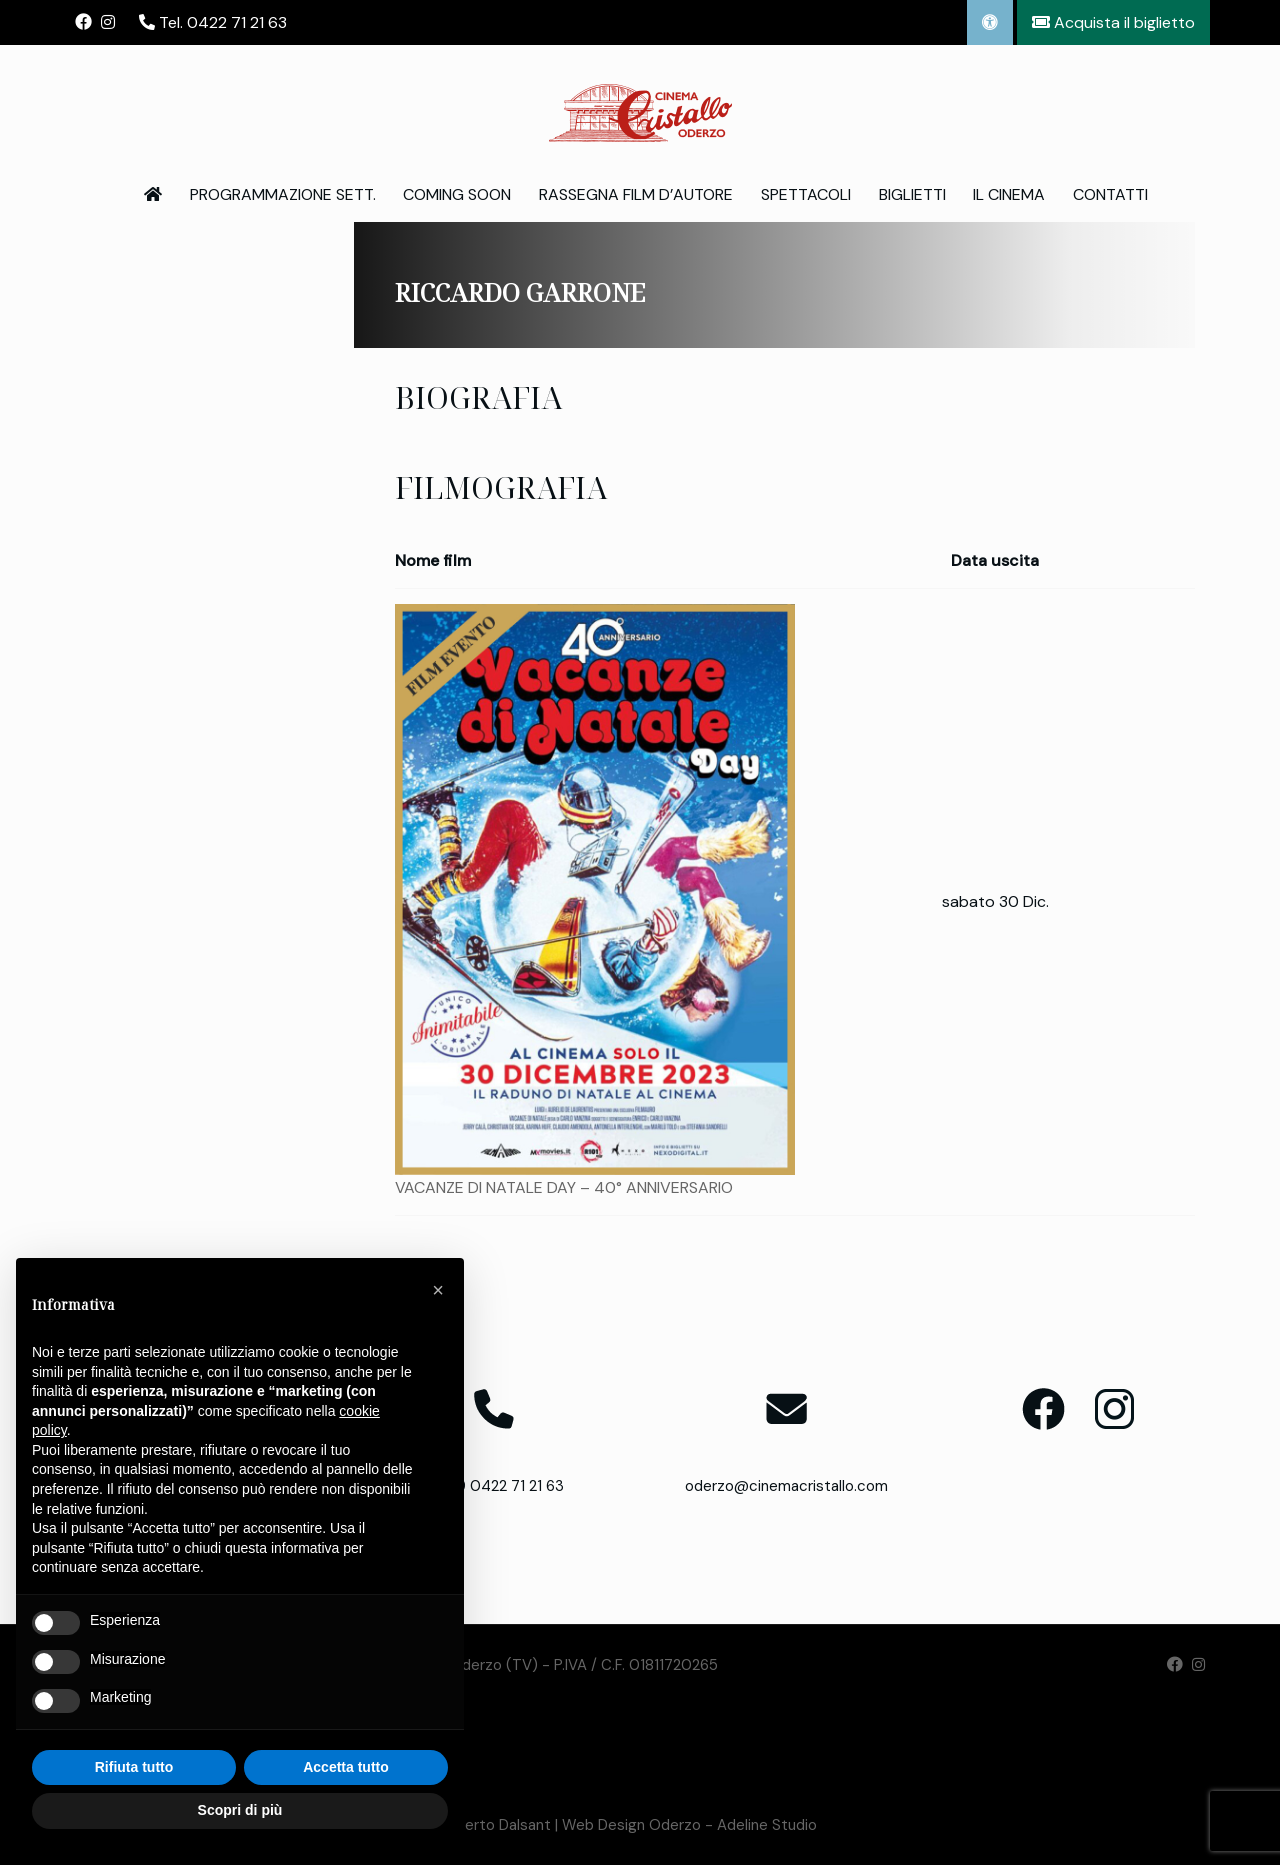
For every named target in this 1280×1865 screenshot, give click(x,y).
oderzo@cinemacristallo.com (786, 1486)
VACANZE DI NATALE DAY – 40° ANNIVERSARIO (564, 1187)
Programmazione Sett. (283, 194)
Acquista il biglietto (1113, 22)
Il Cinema (1009, 194)
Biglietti (912, 194)
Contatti (1110, 194)
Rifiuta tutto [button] (134, 1767)
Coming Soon (457, 194)
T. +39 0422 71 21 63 (493, 1486)
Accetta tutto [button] (346, 1767)
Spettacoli (806, 194)
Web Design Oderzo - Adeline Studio (689, 1825)
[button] (438, 1290)
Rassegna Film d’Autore (636, 194)
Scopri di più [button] (240, 1810)
